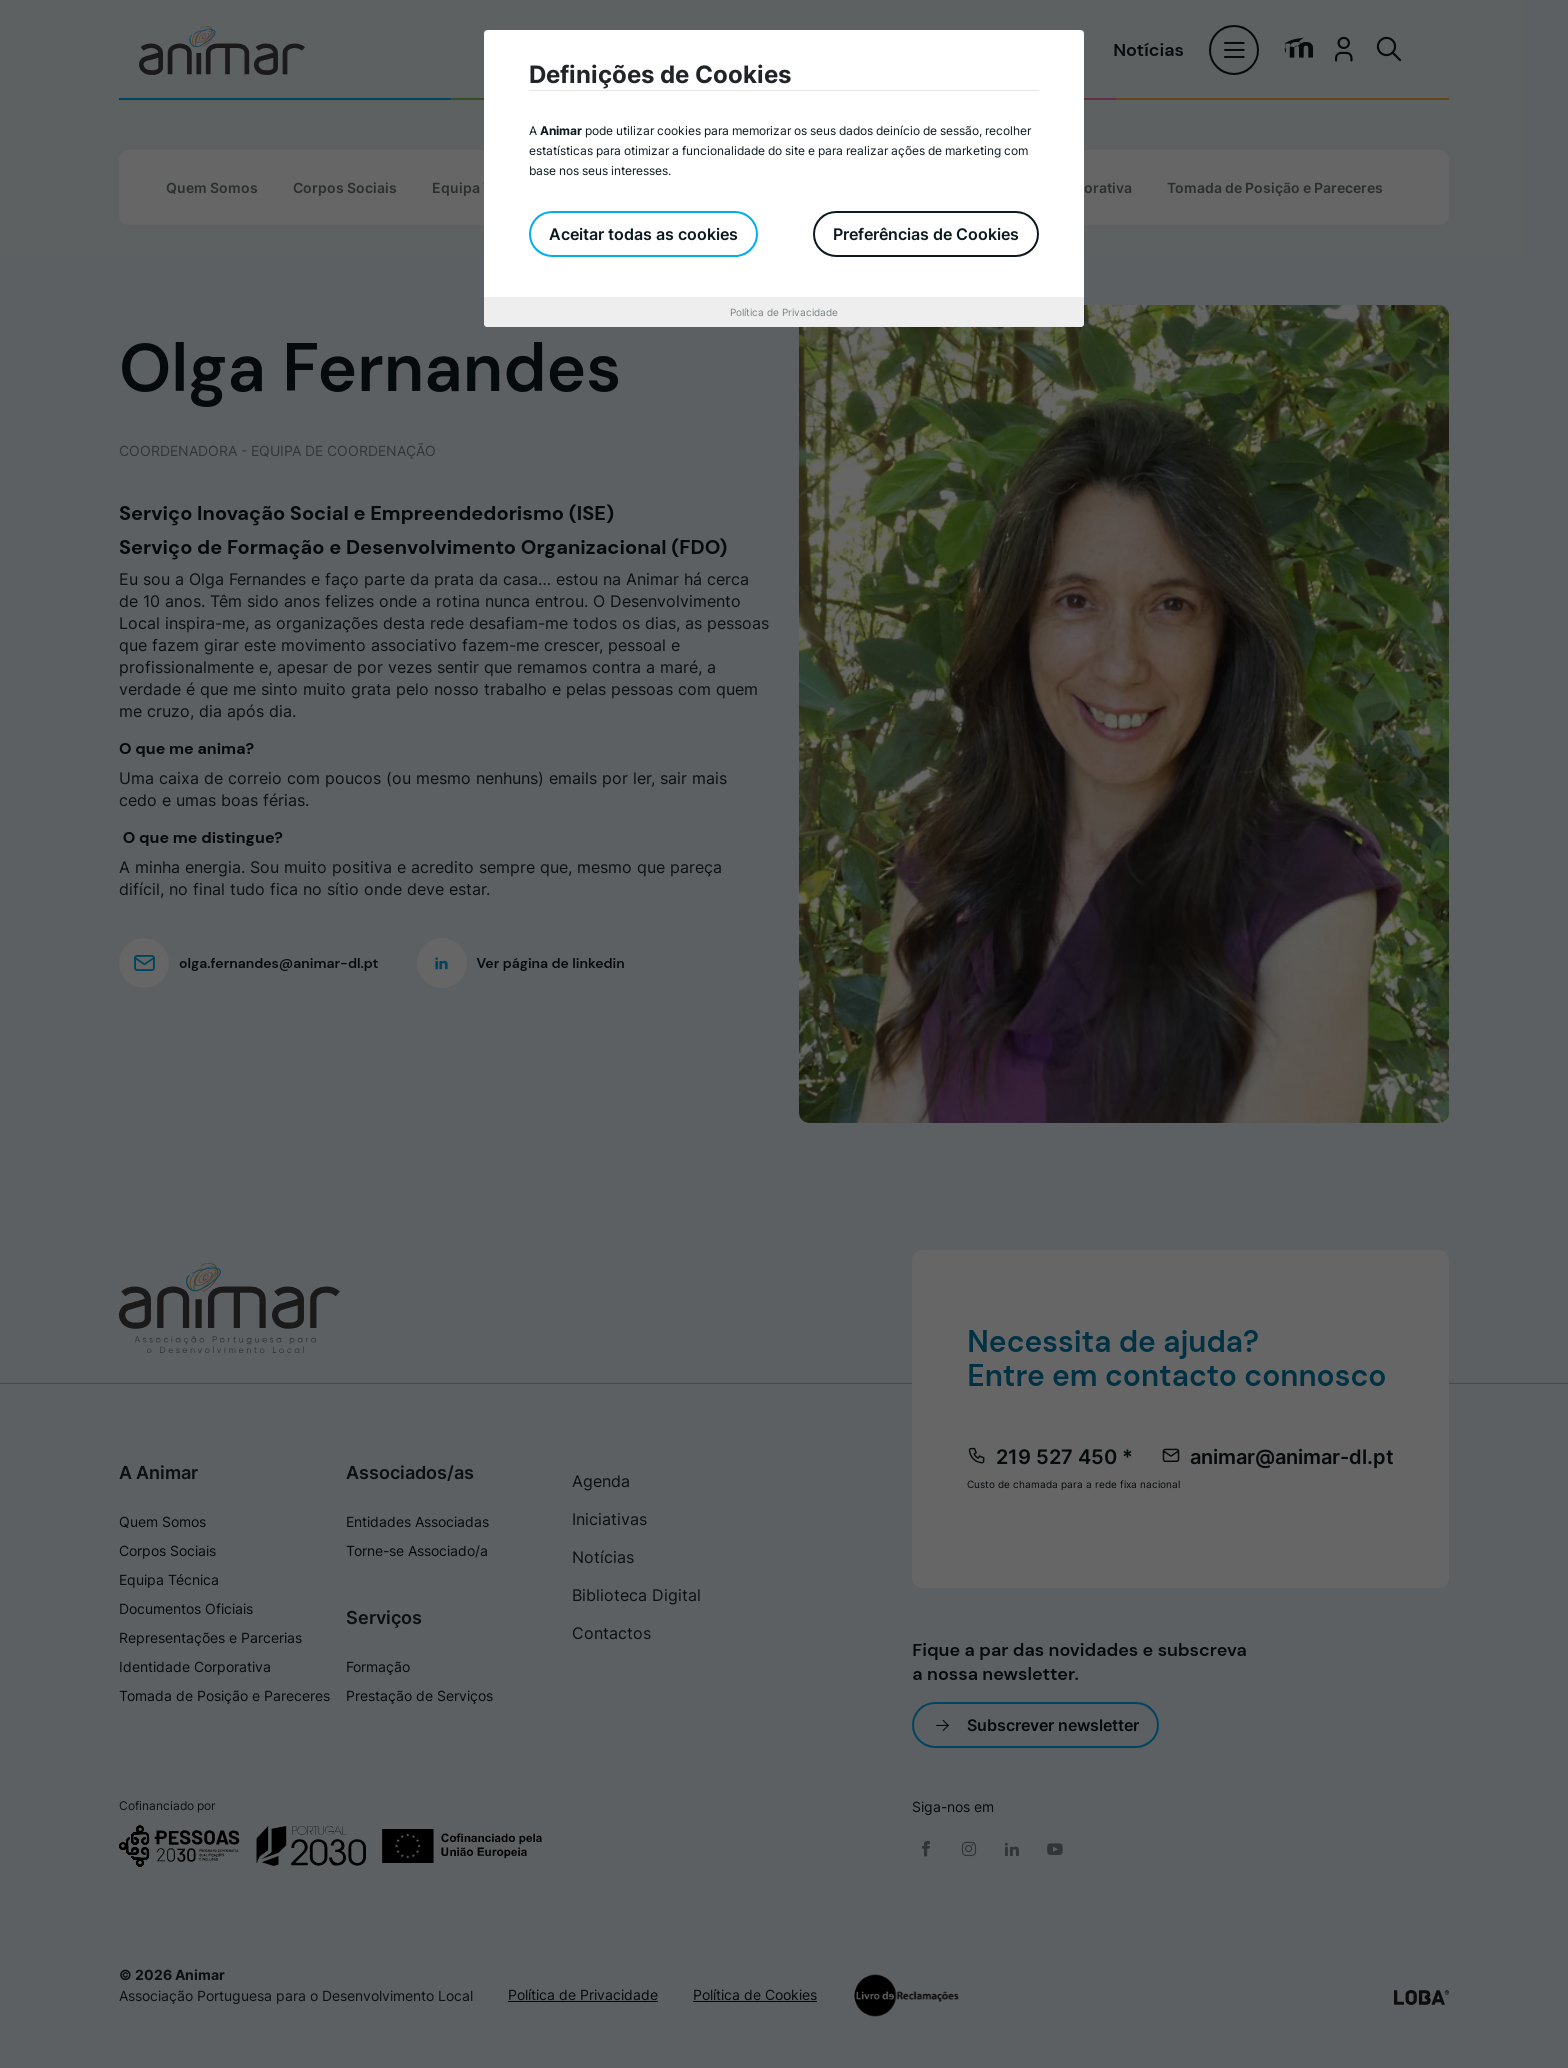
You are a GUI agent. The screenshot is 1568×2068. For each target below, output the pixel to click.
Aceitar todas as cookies (643, 234)
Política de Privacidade (784, 312)
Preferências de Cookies (926, 234)
